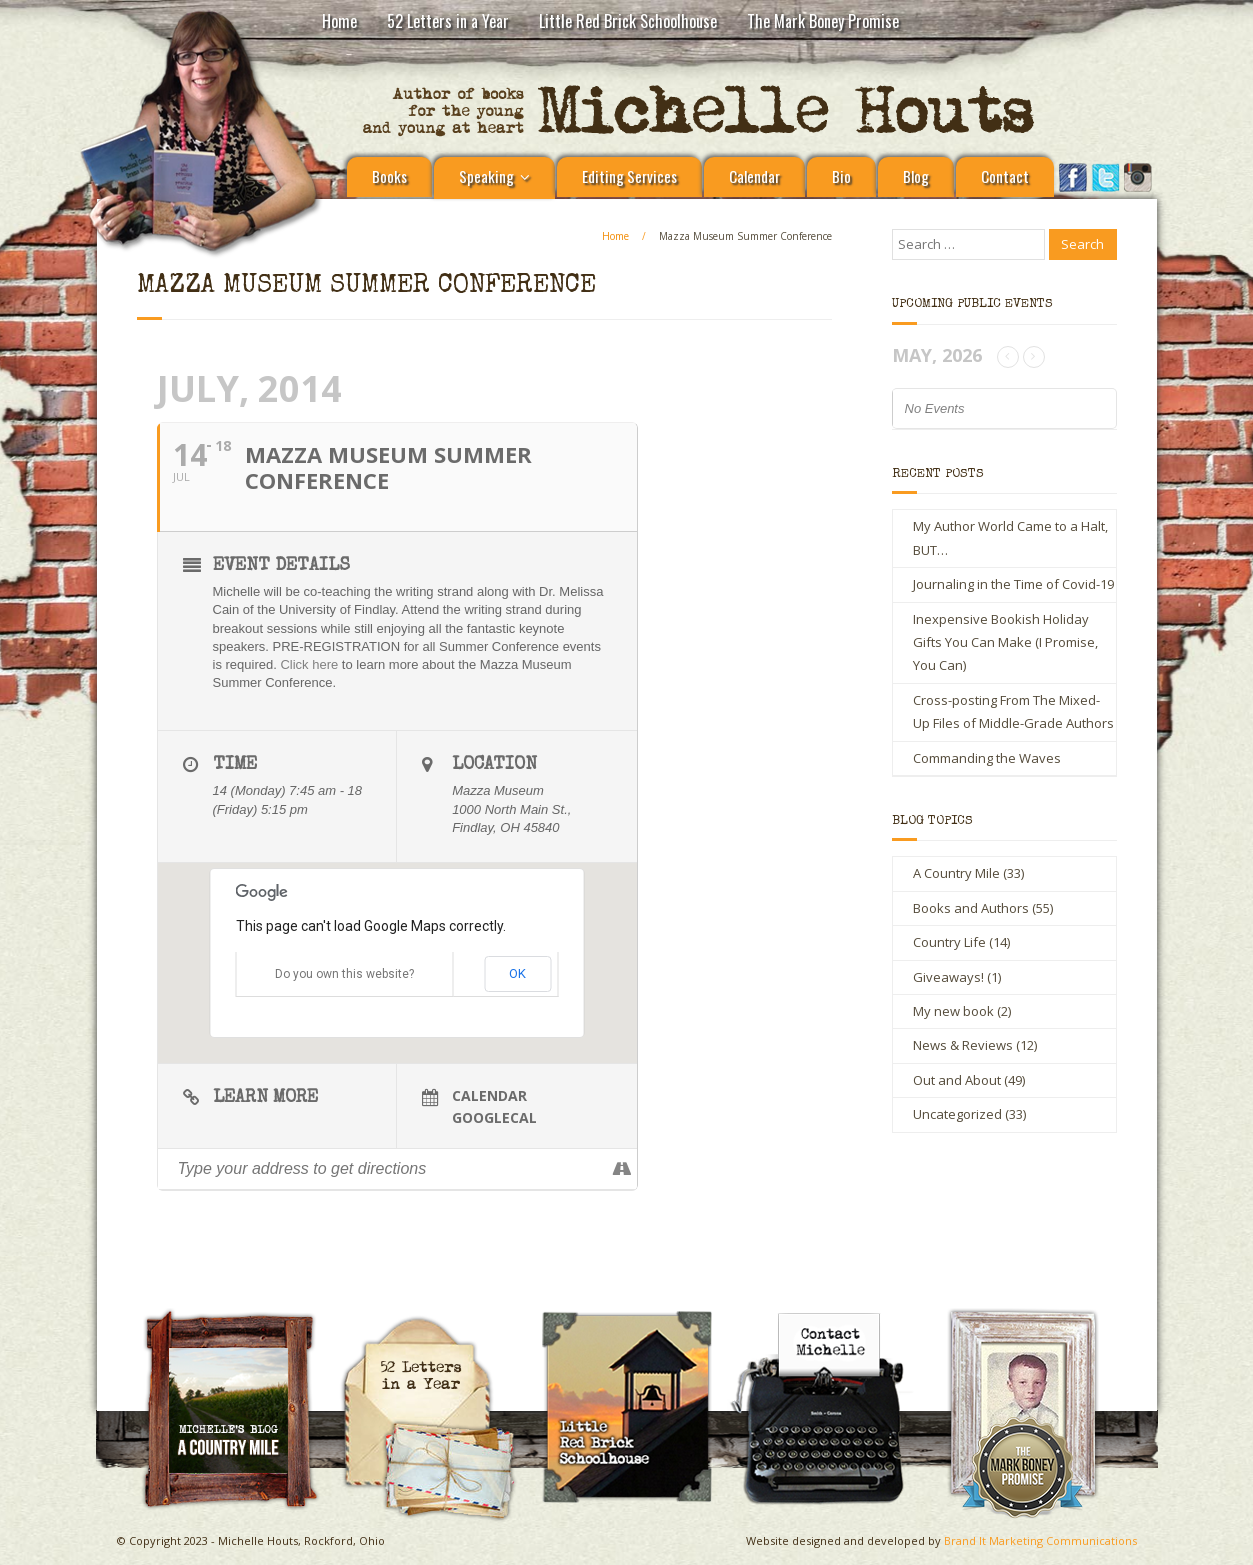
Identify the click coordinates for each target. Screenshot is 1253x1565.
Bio (841, 176)
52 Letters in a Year (448, 21)
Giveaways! (948, 977)
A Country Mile (956, 873)
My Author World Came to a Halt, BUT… (1010, 537)
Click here (309, 664)
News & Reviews (963, 1045)
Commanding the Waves (987, 758)
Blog (916, 176)
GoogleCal (494, 1118)
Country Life (949, 942)
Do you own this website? (344, 974)
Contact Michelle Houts (833, 1315)
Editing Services (629, 176)
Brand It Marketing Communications (1040, 1540)
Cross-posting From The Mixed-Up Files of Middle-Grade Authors (1013, 711)
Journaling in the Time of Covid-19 (1013, 584)
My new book (953, 1011)
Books (389, 176)
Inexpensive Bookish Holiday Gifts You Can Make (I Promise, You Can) (1005, 642)
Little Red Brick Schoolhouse (628, 21)
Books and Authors (971, 908)
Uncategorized (957, 1114)
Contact (1005, 176)
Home (339, 21)
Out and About (957, 1080)
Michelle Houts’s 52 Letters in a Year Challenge (436, 1324)
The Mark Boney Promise (823, 21)
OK (517, 973)
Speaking (486, 176)
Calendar (754, 176)
